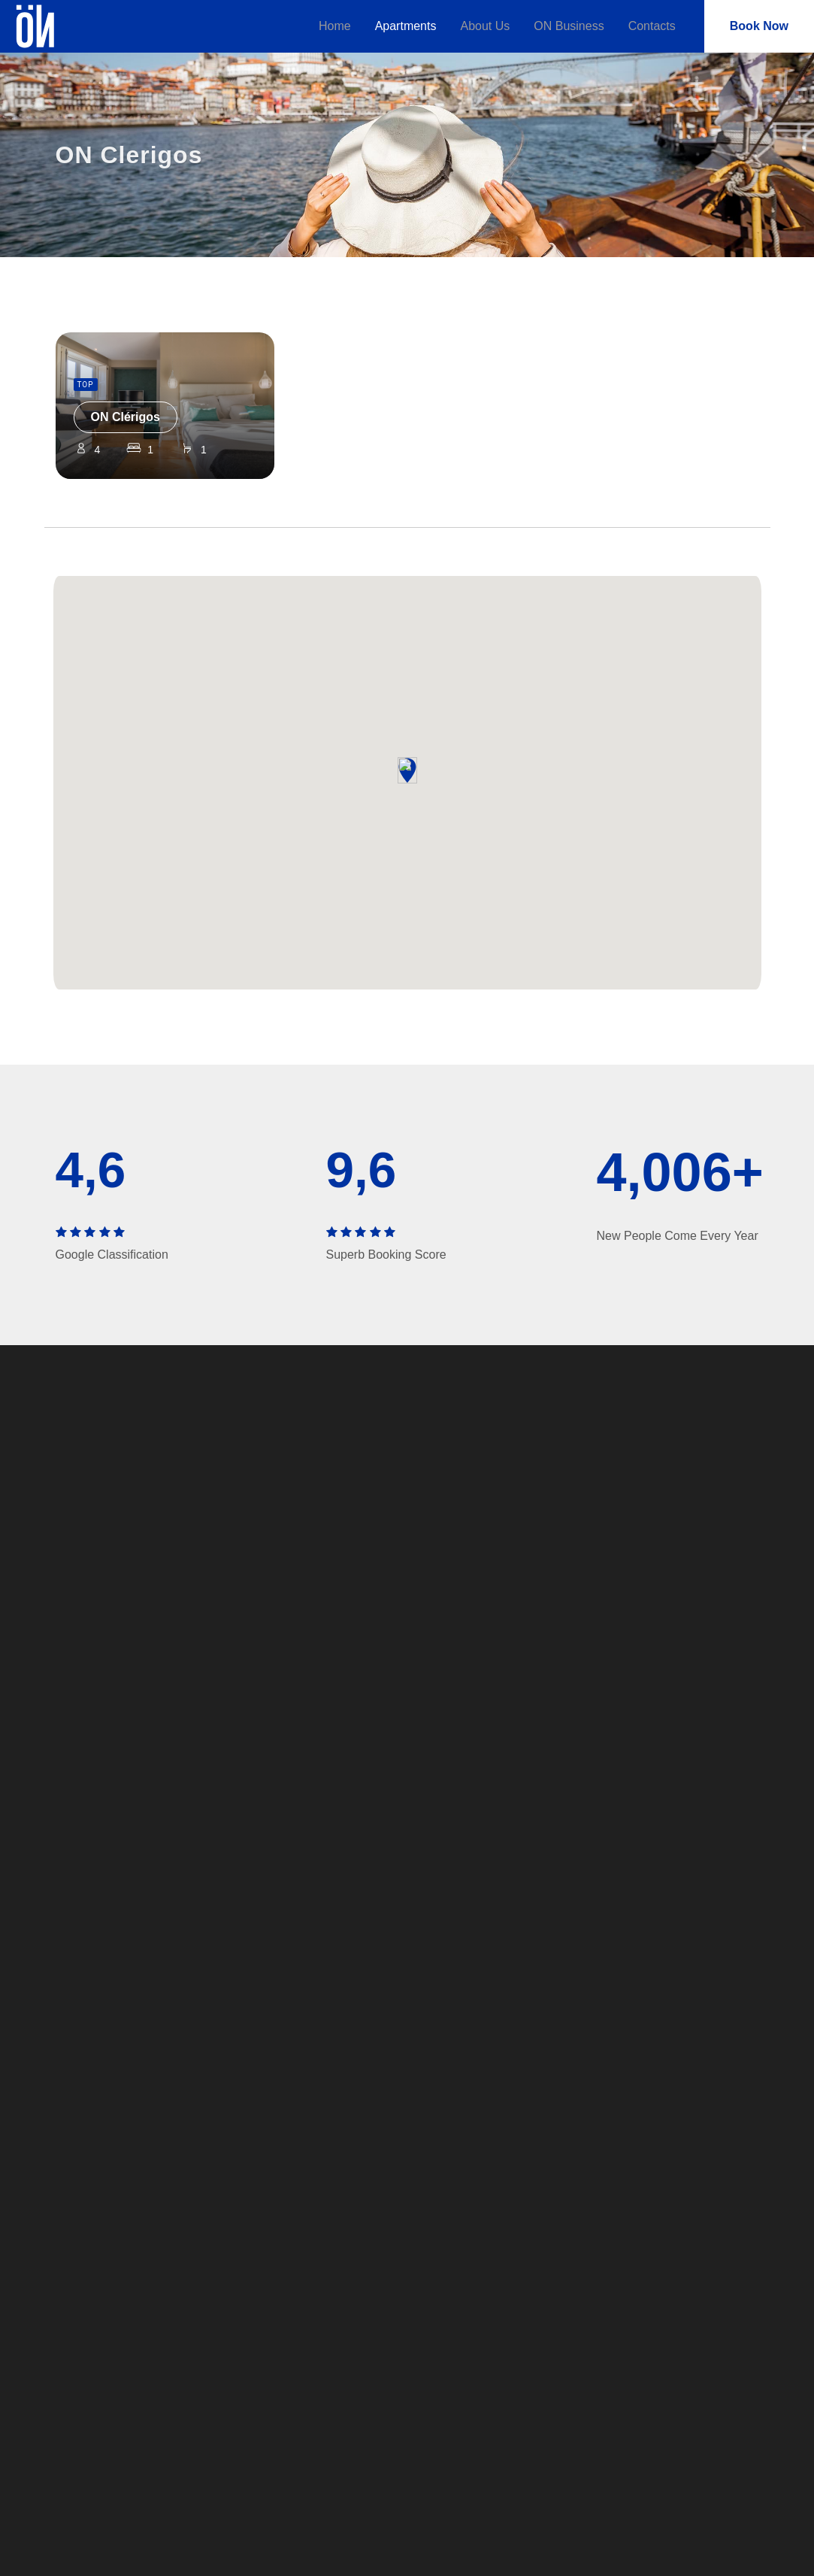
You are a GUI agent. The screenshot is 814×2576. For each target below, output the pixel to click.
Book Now (759, 26)
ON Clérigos (125, 417)
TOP (85, 384)
